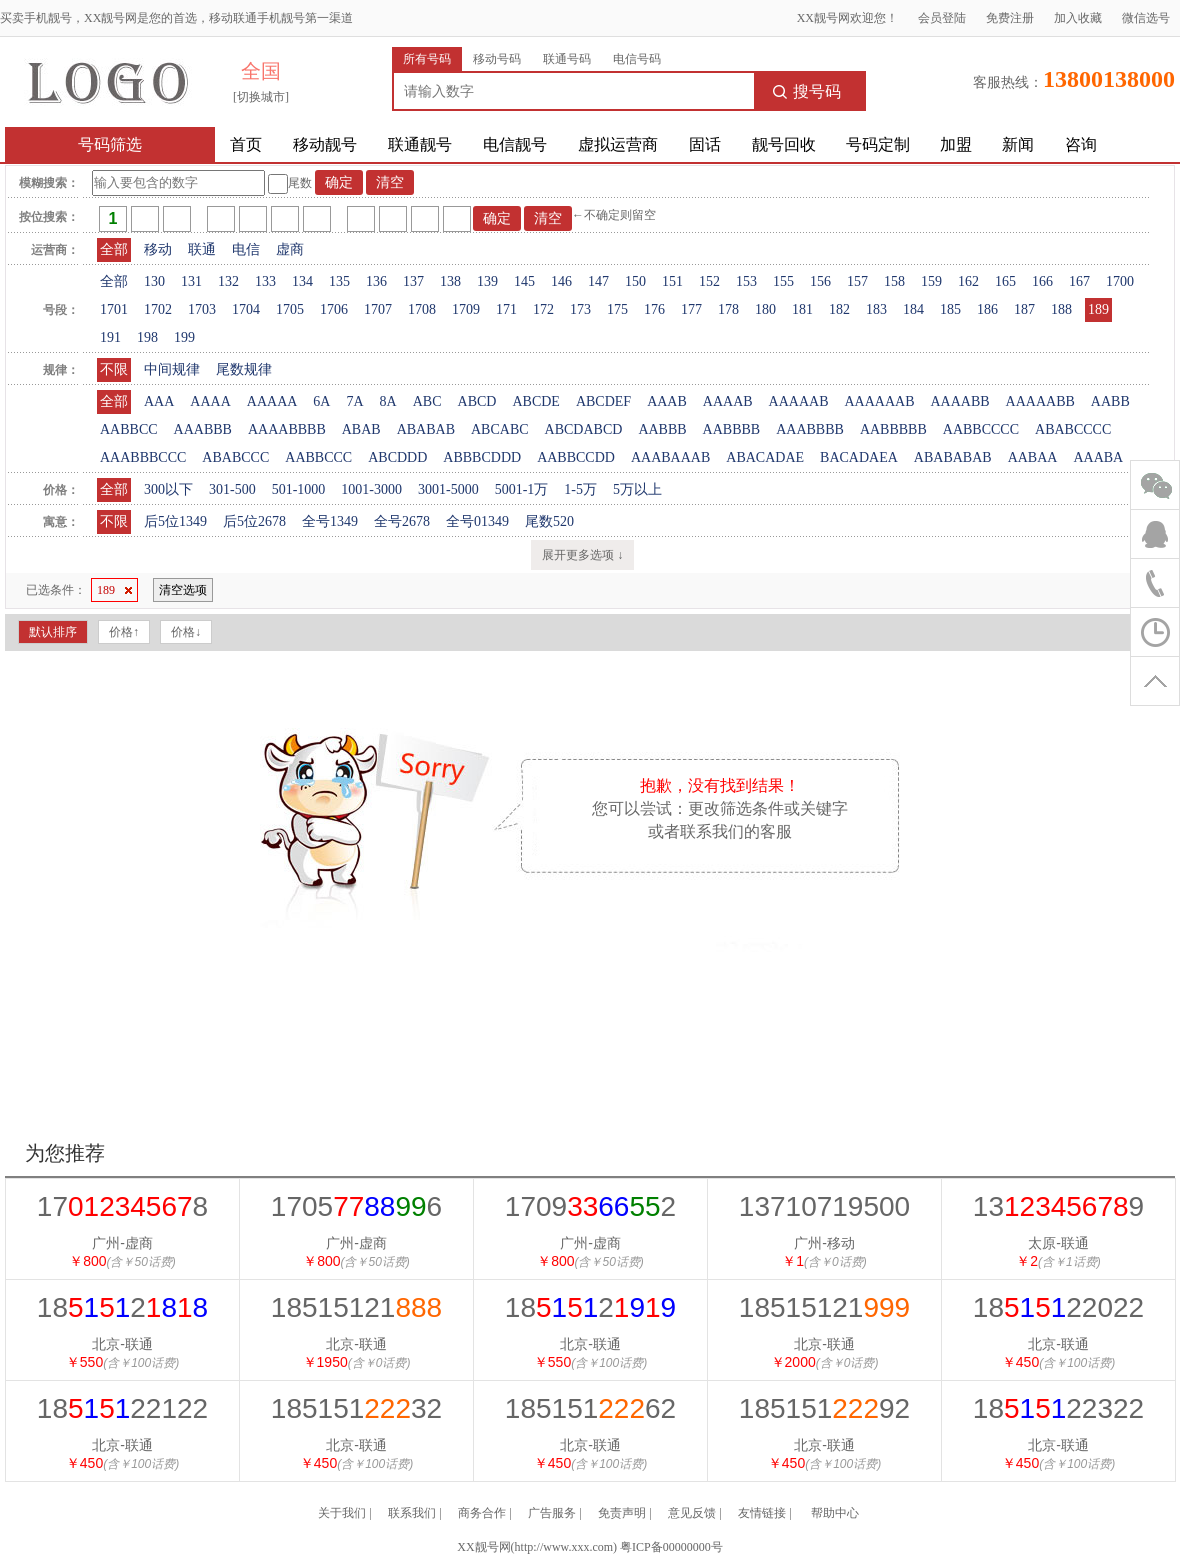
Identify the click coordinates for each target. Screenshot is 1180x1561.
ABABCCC (235, 457)
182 (839, 309)
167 (1079, 281)
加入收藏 (1078, 18)
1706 (334, 309)
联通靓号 (420, 144)
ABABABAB (953, 457)
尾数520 (549, 521)
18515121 (356, 1307)
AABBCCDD (576, 457)
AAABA (1098, 457)
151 (672, 281)
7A (354, 401)
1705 (290, 309)
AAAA (210, 401)
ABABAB (426, 429)
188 (1061, 309)
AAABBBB (810, 429)
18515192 (824, 1408)
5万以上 (637, 489)
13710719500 (824, 1206)
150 (635, 281)
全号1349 (330, 521)
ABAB (361, 429)
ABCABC (500, 429)
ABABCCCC (1073, 429)
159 (931, 281)
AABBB (662, 429)
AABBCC (129, 429)
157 (857, 281)
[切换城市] (261, 97)
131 (191, 281)
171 (506, 309)
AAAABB (959, 401)
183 (876, 309)
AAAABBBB (287, 429)
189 (1098, 309)
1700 (1120, 281)
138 (450, 281)
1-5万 (580, 489)
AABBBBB (893, 429)
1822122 (122, 1408)
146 (561, 281)
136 (376, 281)
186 (987, 309)
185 (950, 309)
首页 (246, 144)
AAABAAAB (670, 457)
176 (654, 309)
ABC (427, 401)
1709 (466, 309)
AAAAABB (1040, 401)
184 (913, 309)
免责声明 (622, 1513)
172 (543, 309)
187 (1024, 309)
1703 (202, 309)
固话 (705, 144)
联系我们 (412, 1513)
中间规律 (172, 369)
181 (802, 309)
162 (968, 281)
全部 (114, 249)
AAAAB (728, 401)
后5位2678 (254, 521)
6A (321, 401)
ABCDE (535, 401)
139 (487, 281)
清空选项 (183, 590)
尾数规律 (244, 369)
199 (184, 337)
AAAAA (272, 401)
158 (894, 281)
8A (388, 401)
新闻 (1018, 144)
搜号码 (807, 91)
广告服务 (552, 1513)
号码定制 (878, 144)
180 (765, 309)
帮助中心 (835, 1513)
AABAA (1033, 457)
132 (228, 281)
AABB (1110, 401)
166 (1042, 281)
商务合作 (482, 1513)
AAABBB (203, 429)
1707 (378, 309)
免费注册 (1010, 18)
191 (110, 337)
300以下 (168, 489)
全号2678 (402, 521)
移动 (158, 249)
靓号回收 (784, 144)
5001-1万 (522, 489)
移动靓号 (325, 144)
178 (728, 309)
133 (265, 281)
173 (580, 309)
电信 (246, 249)
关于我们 (342, 1513)
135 (339, 281)
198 (147, 337)
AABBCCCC (981, 429)
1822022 (1058, 1307)
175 (617, 309)
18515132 (356, 1408)
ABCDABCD (584, 429)
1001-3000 (371, 489)
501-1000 (299, 489)
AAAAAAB (879, 401)
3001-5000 (448, 489)
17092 (590, 1206)
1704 (246, 309)
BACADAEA (859, 457)
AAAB (667, 401)
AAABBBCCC (143, 457)
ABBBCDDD (482, 457)
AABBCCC (318, 457)
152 (709, 281)
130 (154, 281)
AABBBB (732, 429)
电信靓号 (515, 144)
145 (524, 281)
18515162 (590, 1408)
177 (691, 309)
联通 (202, 249)
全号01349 (477, 521)
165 (1005, 281)
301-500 (232, 489)
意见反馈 (692, 1513)
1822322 (1058, 1408)
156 (820, 281)
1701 (114, 309)
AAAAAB (799, 401)
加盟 (956, 144)
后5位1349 (175, 521)
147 (598, 281)
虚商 (290, 249)
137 (413, 281)
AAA (159, 401)
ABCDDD (397, 457)
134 (302, 281)
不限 (114, 369)
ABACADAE (765, 457)
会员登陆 (942, 18)
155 (783, 281)
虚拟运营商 (618, 144)
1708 (422, 309)
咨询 (1081, 144)
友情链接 (762, 1513)
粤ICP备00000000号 (671, 1547)
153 (746, 281)
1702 (158, 309)
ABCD (477, 401)
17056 (356, 1206)
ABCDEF (603, 401)
